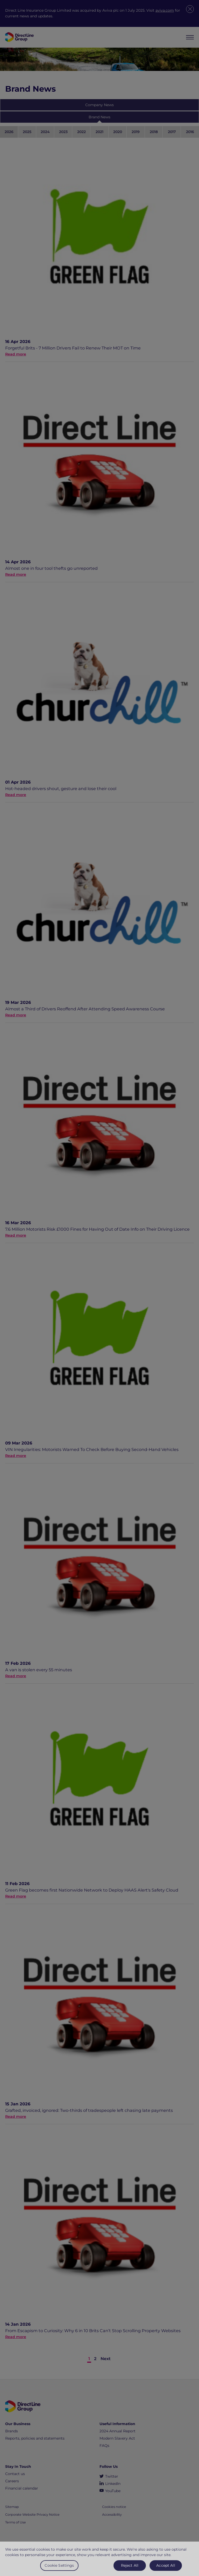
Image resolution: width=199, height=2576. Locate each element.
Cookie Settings (59, 2569)
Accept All (165, 2569)
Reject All (129, 2569)
